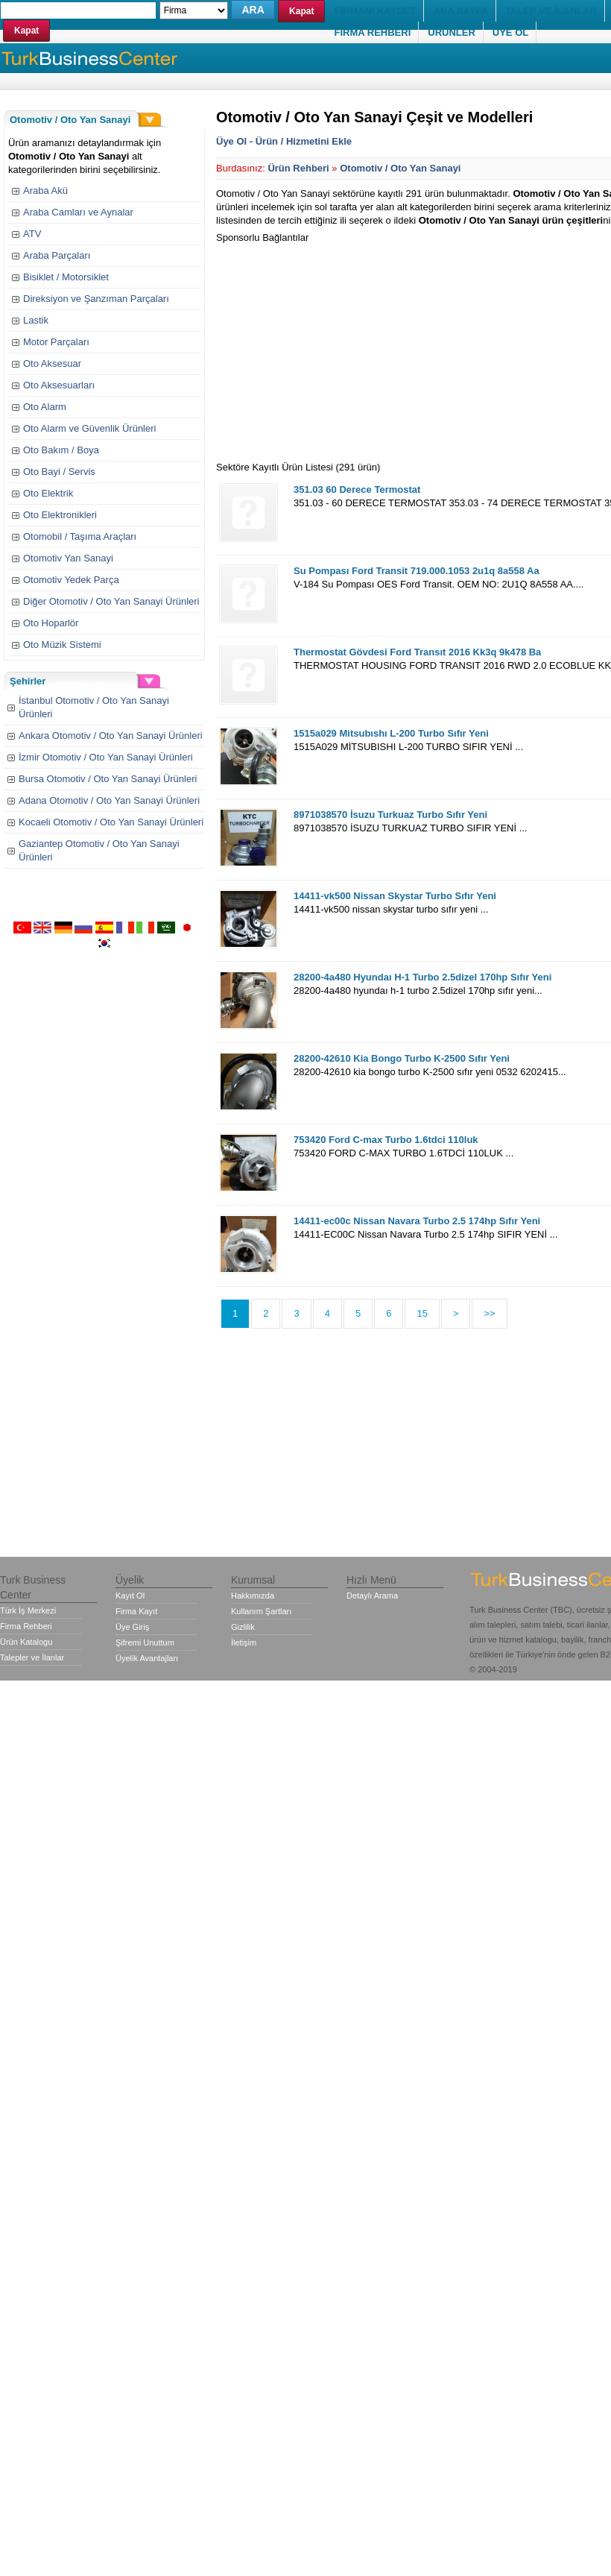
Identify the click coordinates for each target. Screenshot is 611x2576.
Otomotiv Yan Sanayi (68, 558)
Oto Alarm (44, 406)
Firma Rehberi (26, 1626)
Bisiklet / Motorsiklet (66, 277)
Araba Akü (45, 190)
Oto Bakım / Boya (61, 450)
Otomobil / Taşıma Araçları (79, 536)
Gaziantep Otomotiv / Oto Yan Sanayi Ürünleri (99, 850)
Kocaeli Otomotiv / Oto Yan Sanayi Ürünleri (111, 822)
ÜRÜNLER (451, 32)
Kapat (26, 30)
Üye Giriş (132, 1626)
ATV (32, 233)
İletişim (243, 1642)
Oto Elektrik (48, 493)
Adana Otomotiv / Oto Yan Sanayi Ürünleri (109, 800)
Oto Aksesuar (52, 363)
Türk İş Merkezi (28, 1610)
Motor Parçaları (56, 341)
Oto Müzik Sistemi (62, 644)
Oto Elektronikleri (60, 514)
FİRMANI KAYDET (375, 10)
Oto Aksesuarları (59, 385)
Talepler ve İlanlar (32, 1657)
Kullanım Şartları (261, 1611)
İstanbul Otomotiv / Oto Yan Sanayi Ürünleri (94, 707)
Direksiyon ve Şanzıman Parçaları (96, 298)
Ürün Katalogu (26, 1641)
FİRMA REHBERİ (372, 32)
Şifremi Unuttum (144, 1642)
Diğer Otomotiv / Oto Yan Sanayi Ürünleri (111, 601)
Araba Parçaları (56, 255)
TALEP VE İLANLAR (551, 10)
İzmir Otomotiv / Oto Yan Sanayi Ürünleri (106, 757)
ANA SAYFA (460, 10)
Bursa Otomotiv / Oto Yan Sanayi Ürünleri (108, 778)
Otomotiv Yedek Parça (71, 579)
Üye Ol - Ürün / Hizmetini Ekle (284, 141)
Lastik (35, 320)
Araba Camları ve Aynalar (78, 212)
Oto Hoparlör (50, 623)
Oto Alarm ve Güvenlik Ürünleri (89, 428)
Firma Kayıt (136, 1611)
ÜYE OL (510, 32)
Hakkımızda (252, 1595)
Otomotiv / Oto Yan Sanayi (400, 168)
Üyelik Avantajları (146, 1658)
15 (422, 1313)
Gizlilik (243, 1626)
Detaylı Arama (372, 1595)
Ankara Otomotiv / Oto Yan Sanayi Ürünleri (111, 735)
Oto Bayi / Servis (59, 471)
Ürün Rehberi (298, 168)
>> (489, 1313)
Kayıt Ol (130, 1595)
